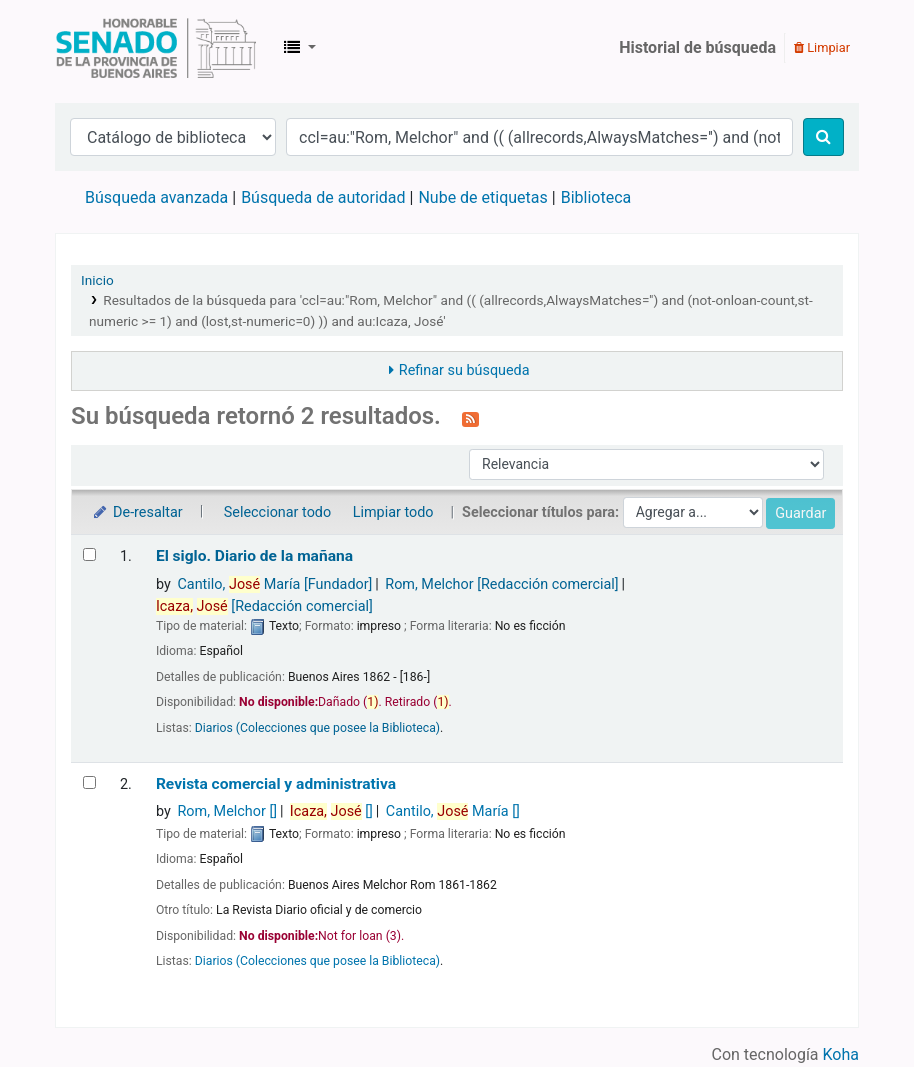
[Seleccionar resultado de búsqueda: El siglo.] (89, 554)
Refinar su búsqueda (464, 370)
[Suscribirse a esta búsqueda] (470, 418)
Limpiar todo (393, 512)
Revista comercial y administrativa (276, 784)
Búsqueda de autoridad (323, 197)
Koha (841, 1054)
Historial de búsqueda (697, 47)
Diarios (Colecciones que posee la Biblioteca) (317, 728)
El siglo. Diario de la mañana (254, 556)
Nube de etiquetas (482, 197)
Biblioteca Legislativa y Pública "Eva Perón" (156, 48)
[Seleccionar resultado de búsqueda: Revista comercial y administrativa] (89, 782)
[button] (300, 48)
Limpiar (822, 47)
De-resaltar (137, 512)
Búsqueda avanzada (156, 197)
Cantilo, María (274, 584)
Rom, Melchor (501, 584)
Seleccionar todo (277, 512)
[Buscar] (823, 137)
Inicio (97, 280)
